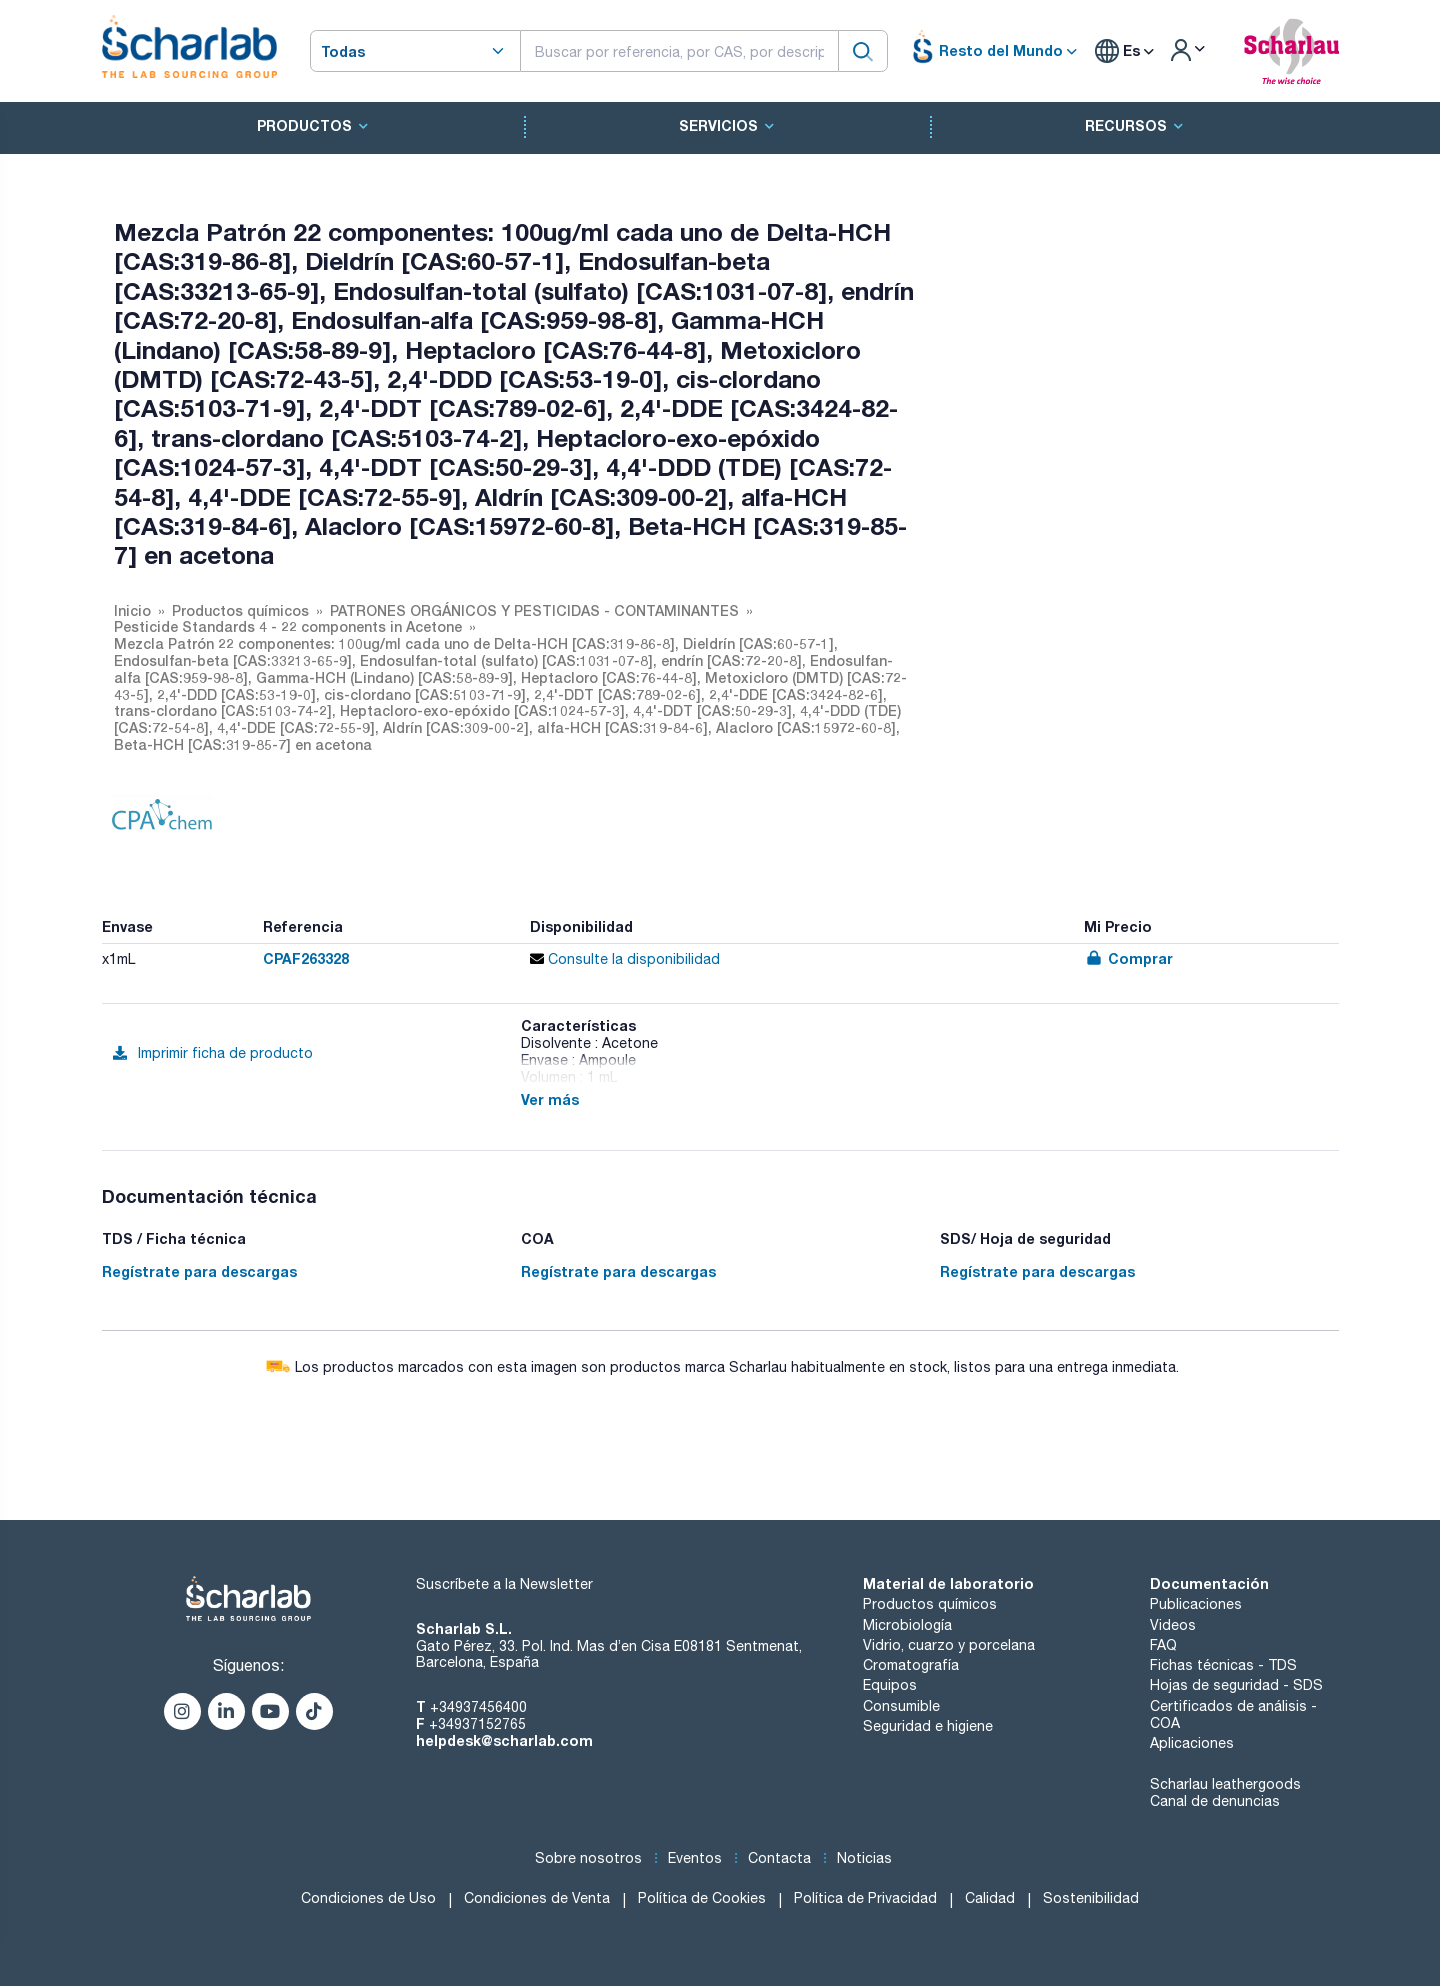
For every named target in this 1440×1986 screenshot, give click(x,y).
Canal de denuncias (1215, 1801)
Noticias (864, 1858)
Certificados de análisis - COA (1233, 1714)
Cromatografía (911, 1665)
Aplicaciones (1192, 1743)
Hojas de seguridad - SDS (1236, 1685)
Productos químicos (930, 1604)
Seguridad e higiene (928, 1726)
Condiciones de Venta (537, 1898)
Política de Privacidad (865, 1898)
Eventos (695, 1858)
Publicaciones (1196, 1604)
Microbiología (907, 1625)
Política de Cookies (702, 1898)
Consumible (901, 1706)
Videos (1173, 1625)
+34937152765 (477, 1724)
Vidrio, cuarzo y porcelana (949, 1645)
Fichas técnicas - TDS (1223, 1665)
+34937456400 (478, 1707)
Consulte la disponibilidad (625, 959)
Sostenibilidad (1091, 1898)
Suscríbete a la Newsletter (504, 1584)
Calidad (990, 1898)
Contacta (779, 1858)
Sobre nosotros (588, 1858)
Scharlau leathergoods (1225, 1784)
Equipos (890, 1685)
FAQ (1163, 1645)
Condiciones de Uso (368, 1898)
